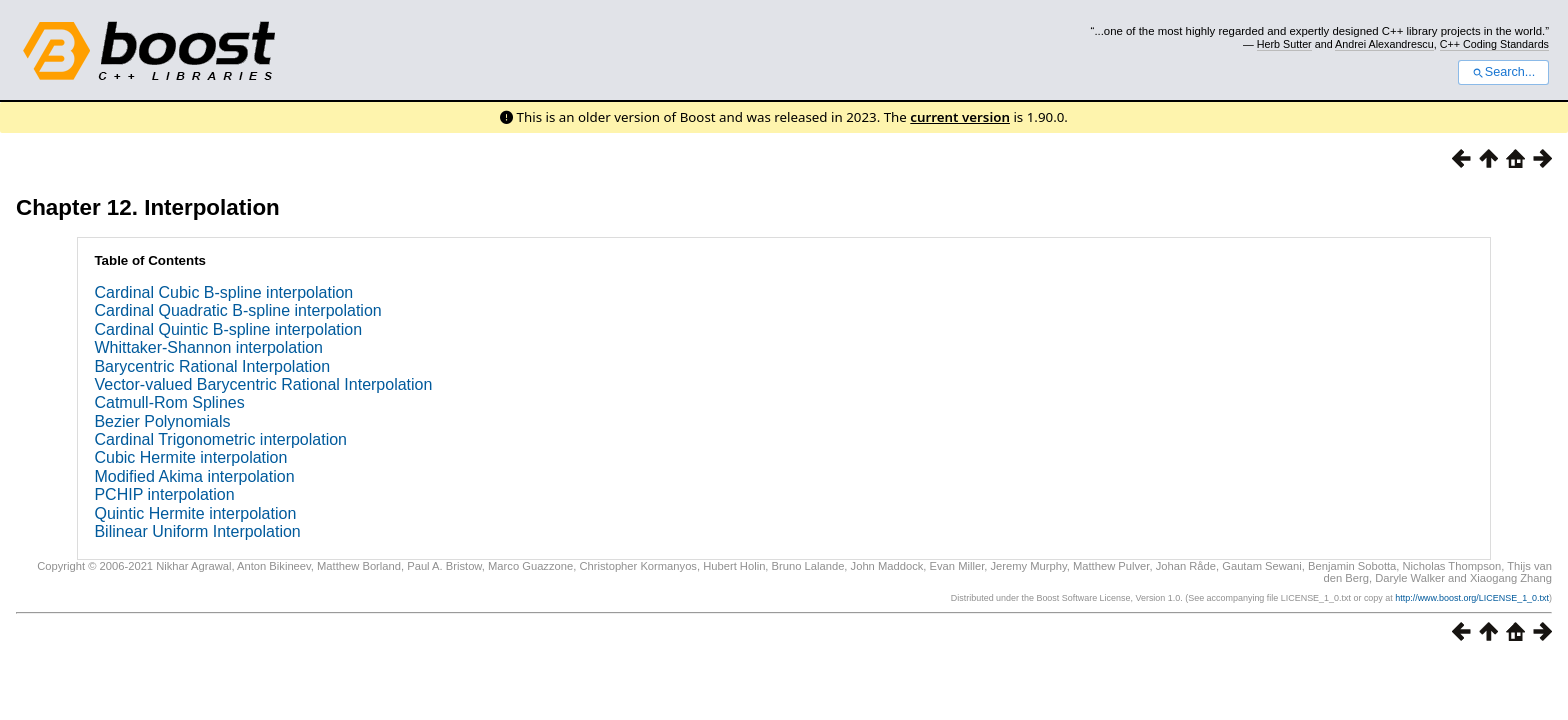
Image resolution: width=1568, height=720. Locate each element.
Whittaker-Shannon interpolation (208, 347)
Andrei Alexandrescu (1384, 44)
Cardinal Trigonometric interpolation (220, 439)
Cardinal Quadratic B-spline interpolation (237, 310)
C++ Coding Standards (1494, 44)
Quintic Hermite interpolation (195, 513)
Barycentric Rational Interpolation (212, 366)
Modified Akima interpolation (194, 476)
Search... (1503, 72)
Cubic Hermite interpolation (190, 457)
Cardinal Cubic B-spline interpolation (223, 292)
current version (960, 117)
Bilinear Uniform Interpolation (197, 531)
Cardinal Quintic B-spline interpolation (228, 329)
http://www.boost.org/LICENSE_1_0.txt (1472, 598)
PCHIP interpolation (164, 494)
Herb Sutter (1284, 44)
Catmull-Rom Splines (169, 402)
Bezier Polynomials (162, 421)
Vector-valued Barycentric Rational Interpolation (263, 384)
